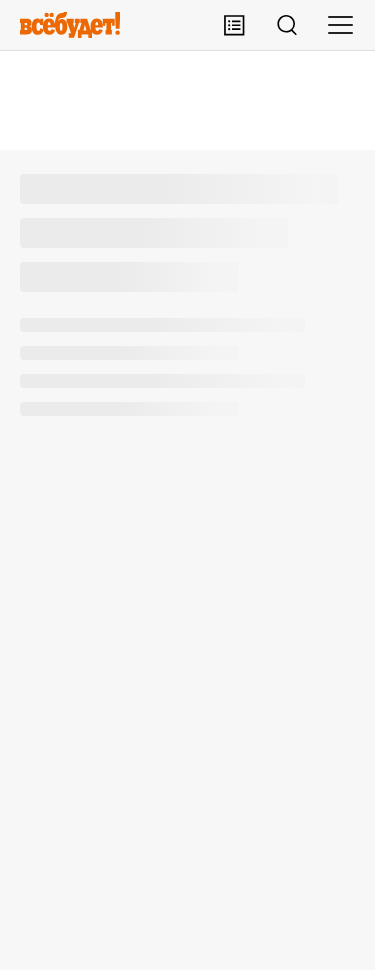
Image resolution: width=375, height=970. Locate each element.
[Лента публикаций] (234, 25)
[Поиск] (287, 25)
